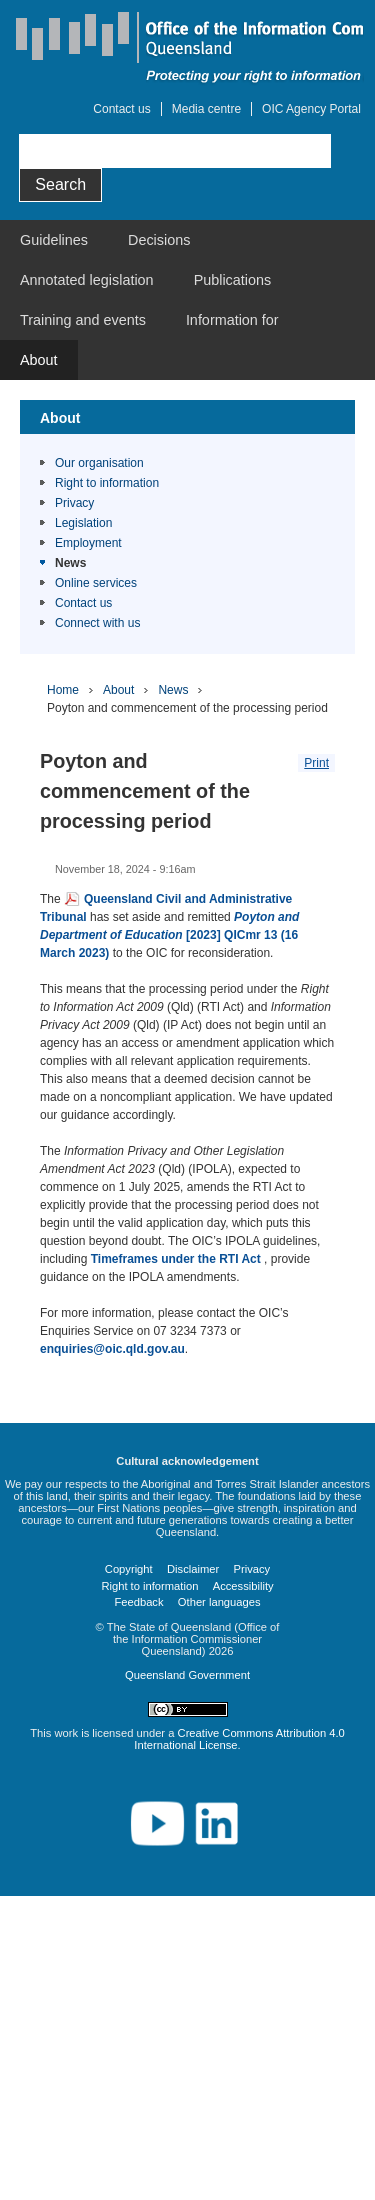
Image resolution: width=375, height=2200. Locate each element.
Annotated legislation (87, 280)
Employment (88, 543)
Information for (232, 320)
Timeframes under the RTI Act (177, 1259)
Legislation (83, 523)
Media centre (206, 109)
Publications (233, 280)
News (70, 563)
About (39, 360)
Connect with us (97, 623)
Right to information (107, 483)
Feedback (138, 1602)
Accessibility (243, 1586)
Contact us (121, 109)
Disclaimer (193, 1569)
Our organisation (99, 463)
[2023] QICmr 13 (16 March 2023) (169, 935)
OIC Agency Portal (311, 109)
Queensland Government (187, 1675)
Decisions (159, 240)
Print (316, 763)
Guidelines (54, 240)
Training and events (83, 320)
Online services (96, 583)
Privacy (74, 503)
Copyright (129, 1569)
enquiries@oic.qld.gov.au (112, 1349)
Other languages (219, 1602)
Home (63, 690)
